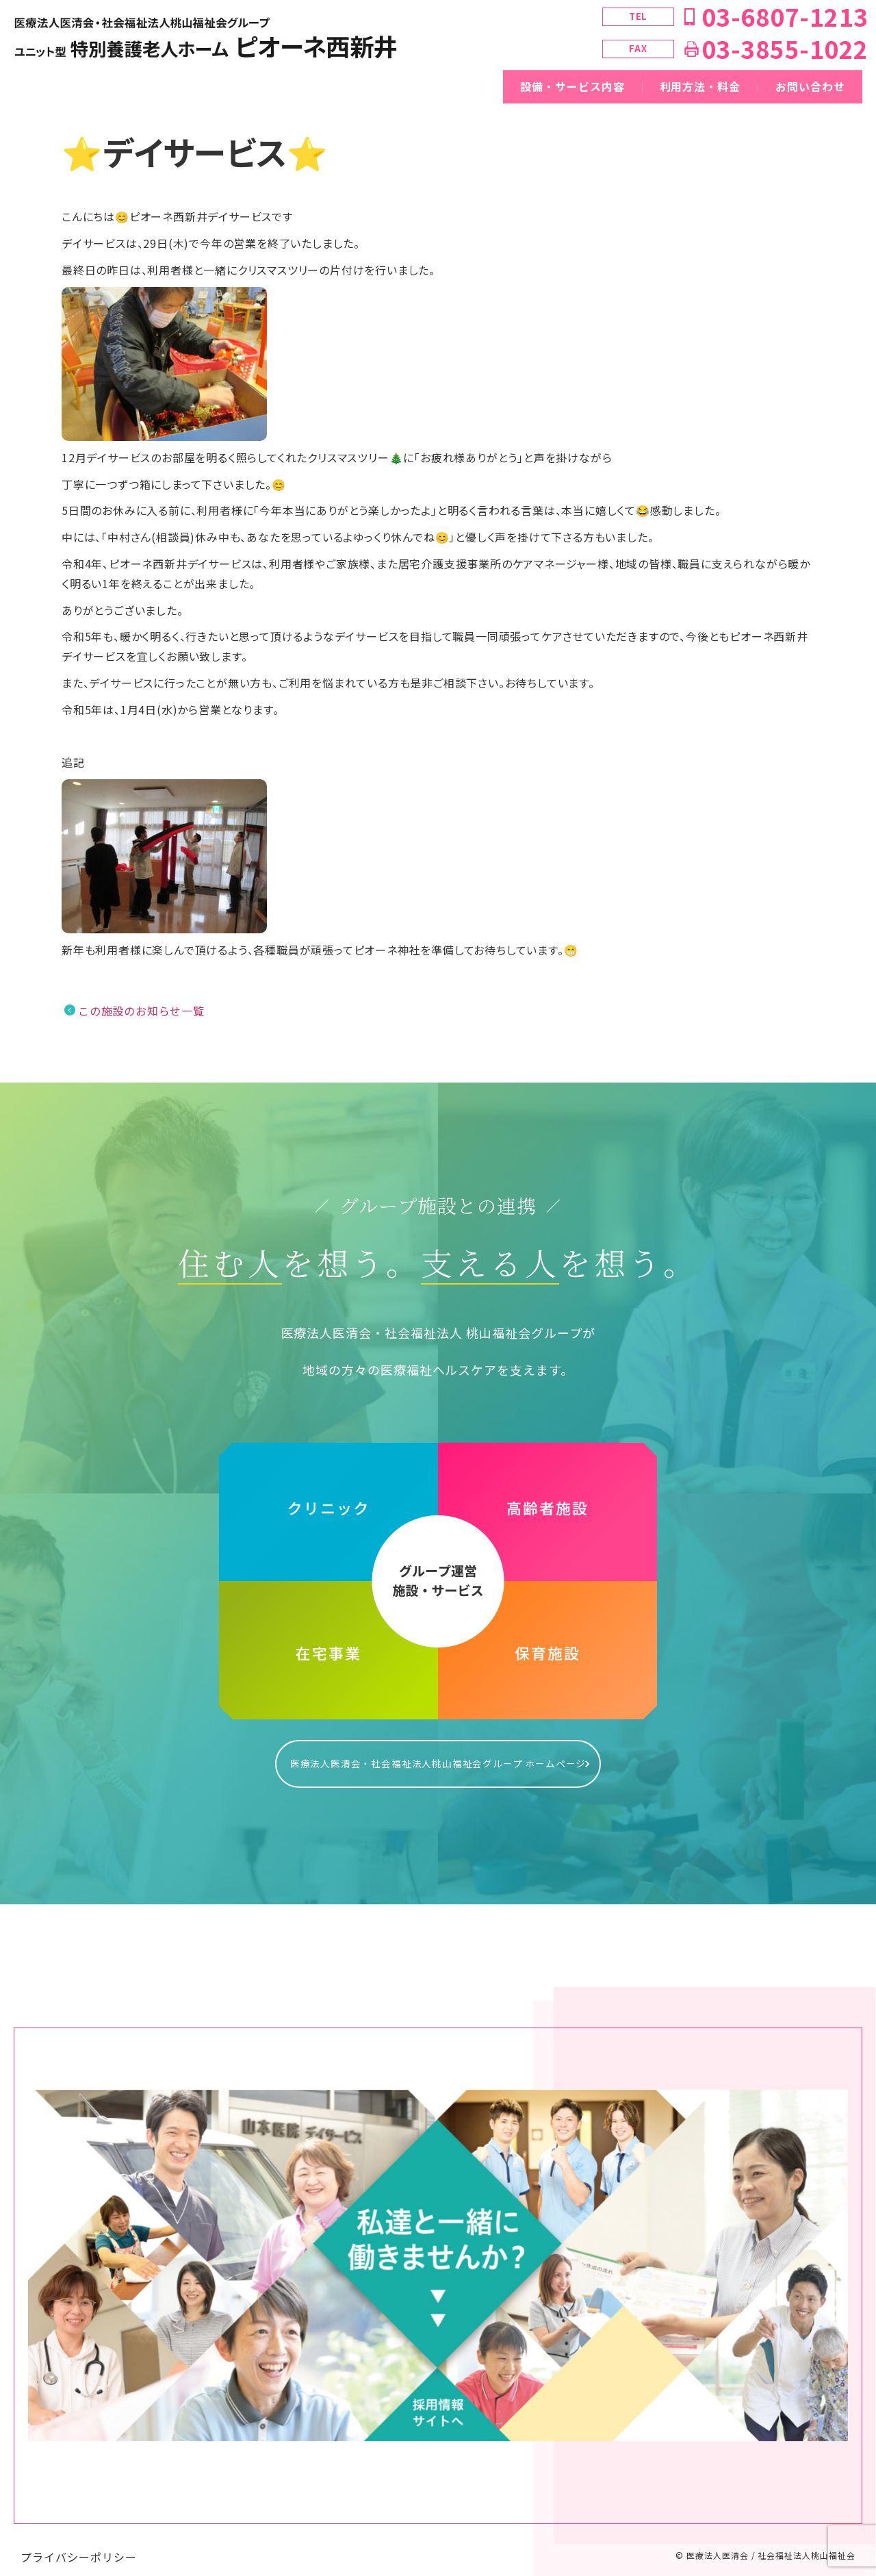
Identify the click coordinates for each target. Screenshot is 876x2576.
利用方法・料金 (700, 86)
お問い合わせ (810, 86)
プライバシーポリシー (79, 2543)
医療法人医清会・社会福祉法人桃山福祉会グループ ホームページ (438, 1756)
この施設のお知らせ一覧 (141, 1010)
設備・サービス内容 (572, 86)
